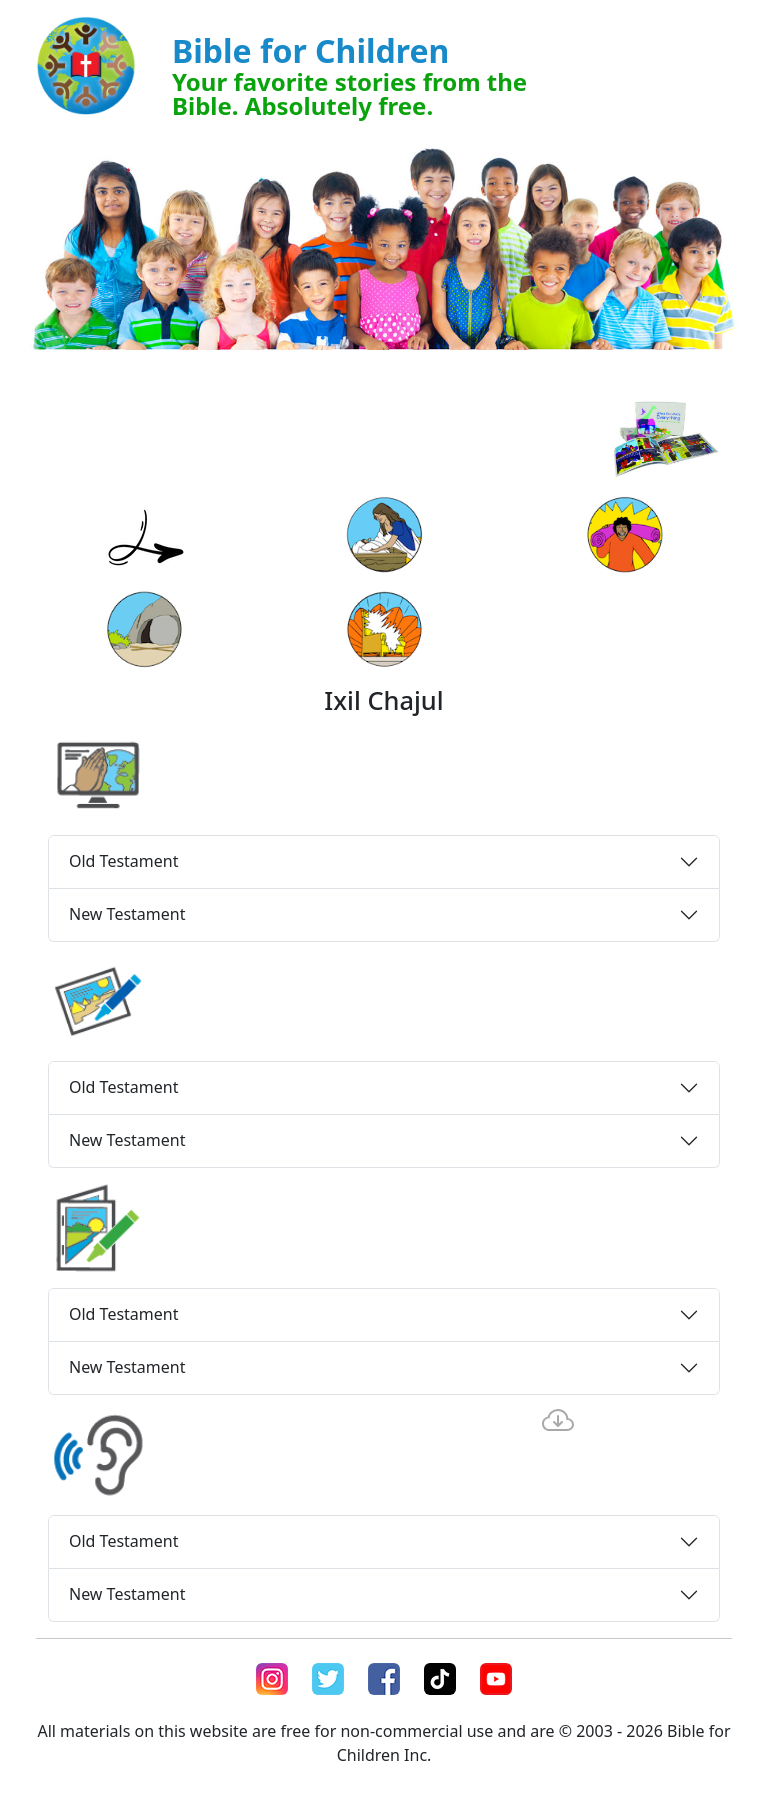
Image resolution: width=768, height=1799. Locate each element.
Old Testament (124, 861)
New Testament (127, 914)
